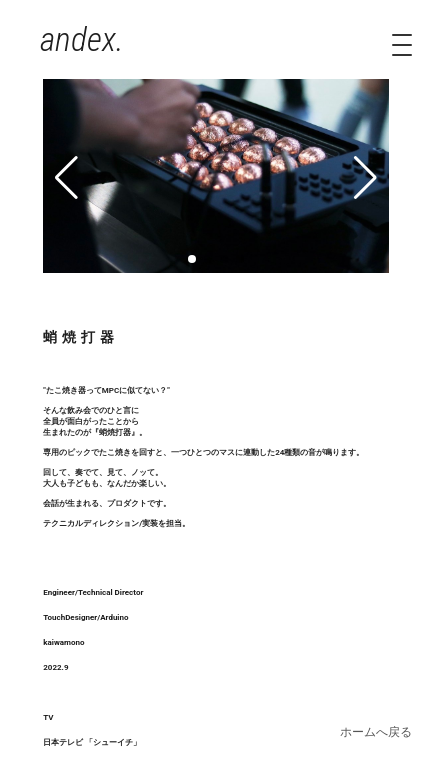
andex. (82, 39)
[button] (192, 259)
